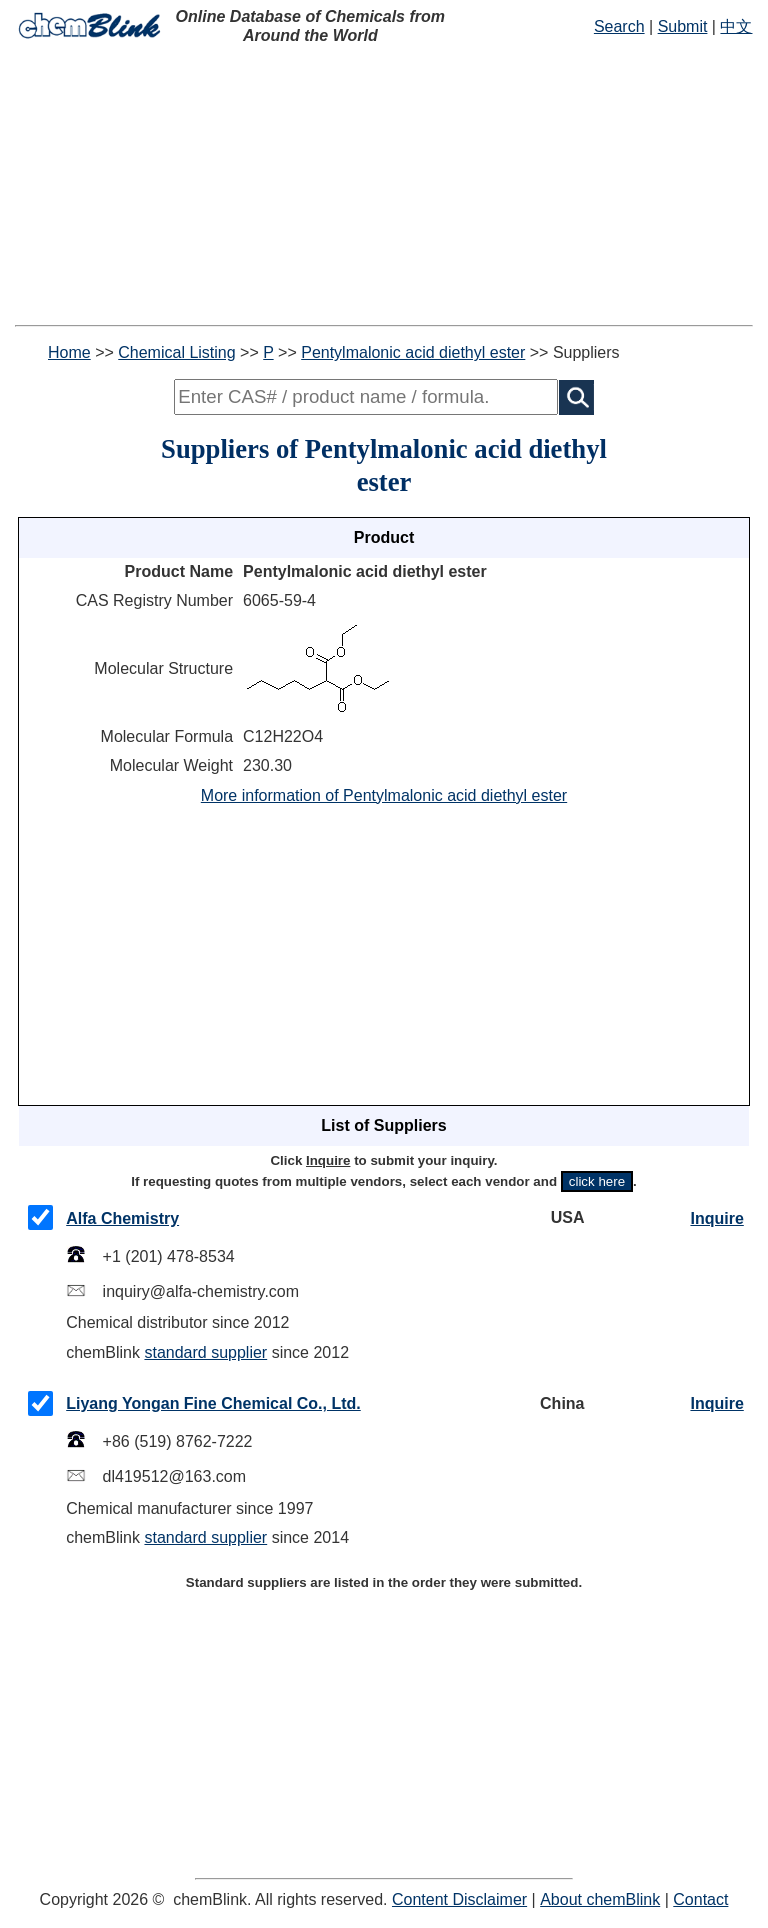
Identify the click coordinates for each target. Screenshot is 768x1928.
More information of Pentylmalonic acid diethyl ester (384, 795)
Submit (683, 26)
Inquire (716, 1218)
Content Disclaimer (459, 1899)
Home (69, 352)
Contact (700, 1899)
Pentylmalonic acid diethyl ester (413, 352)
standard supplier (205, 1352)
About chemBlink (600, 1899)
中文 (736, 26)
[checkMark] (40, 1217)
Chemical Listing (176, 352)
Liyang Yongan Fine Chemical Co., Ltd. (213, 1403)
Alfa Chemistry (122, 1218)
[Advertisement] (384, 185)
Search (619, 26)
